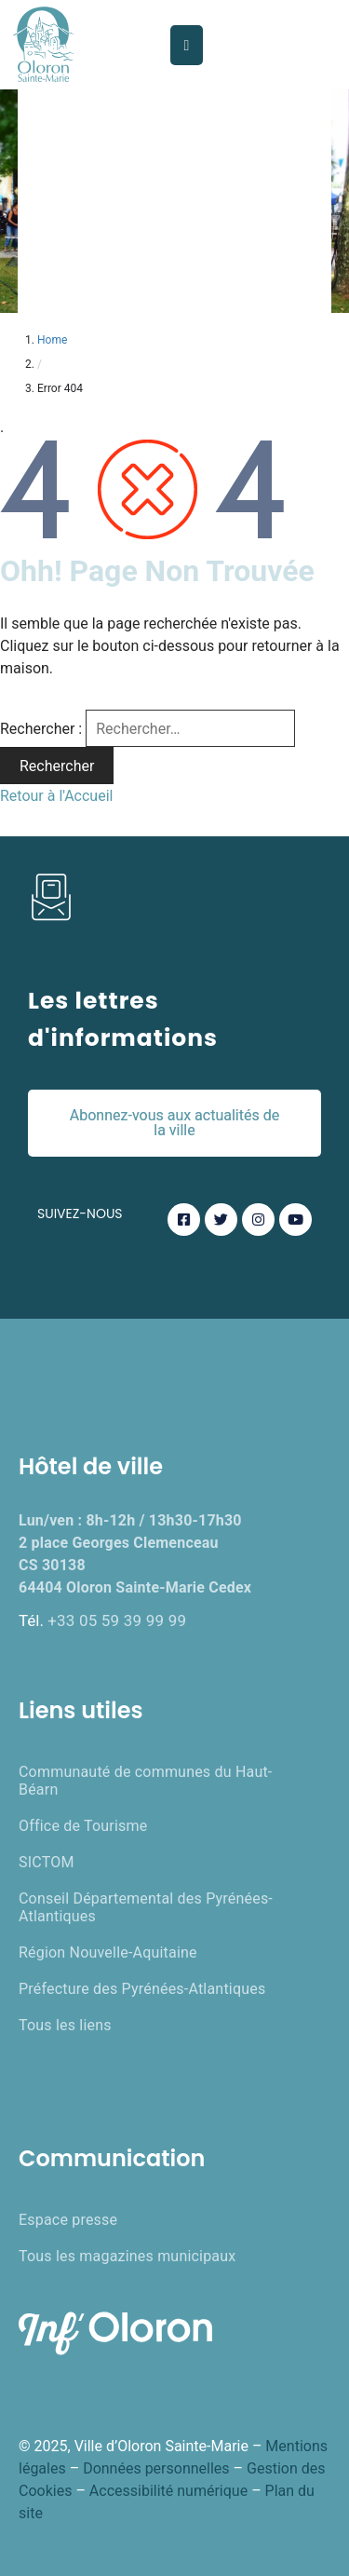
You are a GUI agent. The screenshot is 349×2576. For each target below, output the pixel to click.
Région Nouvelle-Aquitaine (108, 1952)
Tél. (102, 1620)
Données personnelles (156, 2468)
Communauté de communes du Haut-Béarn (145, 1780)
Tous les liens (65, 2025)
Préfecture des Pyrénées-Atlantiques (142, 1989)
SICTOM (46, 1862)
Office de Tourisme (83, 1826)
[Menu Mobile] (187, 45)
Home (52, 339)
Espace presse (68, 2220)
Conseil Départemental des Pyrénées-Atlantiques (146, 1907)
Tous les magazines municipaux (127, 2256)
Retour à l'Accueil (56, 796)
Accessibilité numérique (168, 2491)
